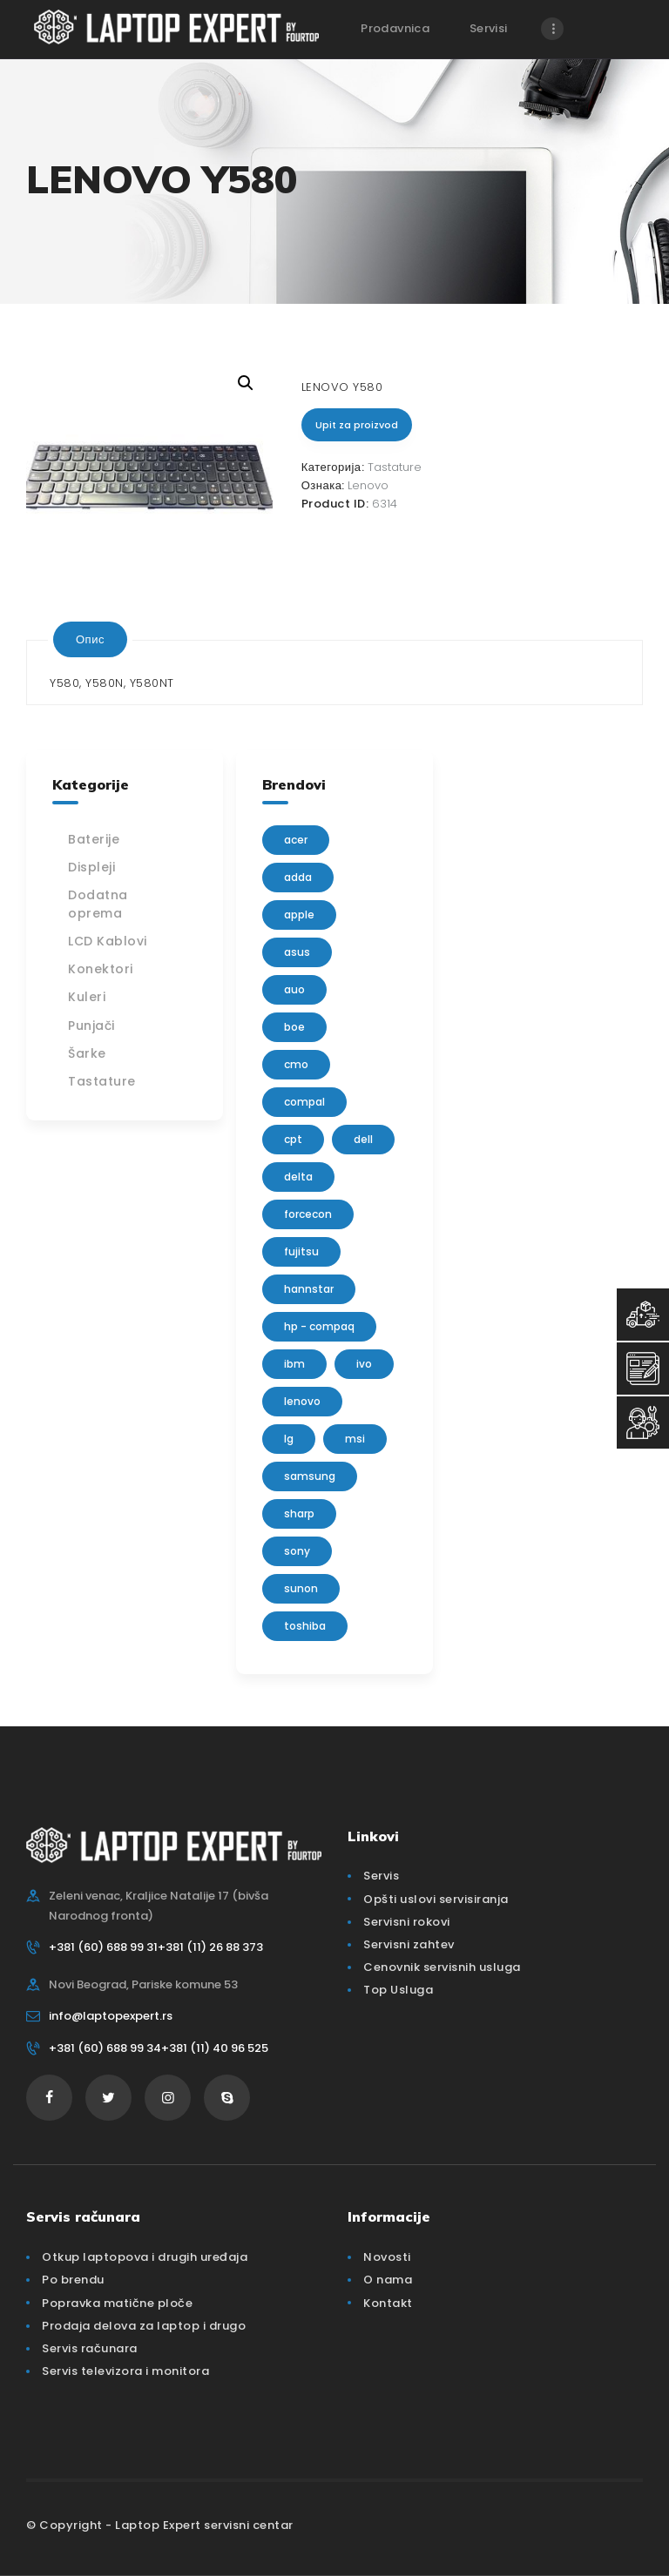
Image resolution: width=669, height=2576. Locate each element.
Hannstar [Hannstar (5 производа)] (309, 1288)
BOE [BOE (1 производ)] (294, 1026)
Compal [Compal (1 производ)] (304, 1101)
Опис (90, 639)
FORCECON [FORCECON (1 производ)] (308, 1214)
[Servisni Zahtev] (643, 1368)
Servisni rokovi (406, 1922)
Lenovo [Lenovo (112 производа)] (302, 1401)
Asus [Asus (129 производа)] (297, 952)
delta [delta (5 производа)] (298, 1176)
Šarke (87, 1053)
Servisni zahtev (409, 1944)
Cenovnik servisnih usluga (442, 1967)
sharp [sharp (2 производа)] (299, 1513)
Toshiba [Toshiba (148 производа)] (305, 1625)
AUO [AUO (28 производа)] (294, 989)
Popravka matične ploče (117, 2303)
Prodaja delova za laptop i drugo (144, 2325)
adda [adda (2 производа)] (298, 877)
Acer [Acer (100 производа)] (295, 839)
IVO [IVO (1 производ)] (364, 1363)
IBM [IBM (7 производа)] (294, 1363)
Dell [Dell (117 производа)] (363, 1139)
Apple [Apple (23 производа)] (299, 914)
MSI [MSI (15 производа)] (355, 1438)
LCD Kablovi (107, 941)
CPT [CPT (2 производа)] (293, 1139)
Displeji (91, 867)
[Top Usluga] (643, 1314)
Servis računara (90, 2348)
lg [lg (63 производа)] (289, 1438)
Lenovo (368, 485)
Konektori (100, 969)
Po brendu (73, 2279)
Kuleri (86, 997)
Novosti (387, 2257)
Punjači (91, 1025)
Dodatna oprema (98, 904)
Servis (381, 1875)
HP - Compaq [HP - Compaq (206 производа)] (319, 1326)
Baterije (93, 839)
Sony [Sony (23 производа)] (297, 1551)
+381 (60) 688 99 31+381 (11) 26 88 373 (156, 1947)
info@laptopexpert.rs (110, 2016)
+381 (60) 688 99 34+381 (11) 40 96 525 (158, 2048)
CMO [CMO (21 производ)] (296, 1064)
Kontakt (388, 2303)
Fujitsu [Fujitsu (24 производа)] (301, 1251)
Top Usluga (398, 1989)
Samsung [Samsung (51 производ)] (309, 1476)
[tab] (90, 639)
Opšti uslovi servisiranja (436, 1899)
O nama (387, 2279)
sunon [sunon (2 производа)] (301, 1588)
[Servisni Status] (643, 1422)
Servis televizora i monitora (125, 2371)
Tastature (395, 467)
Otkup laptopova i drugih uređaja (144, 2257)
